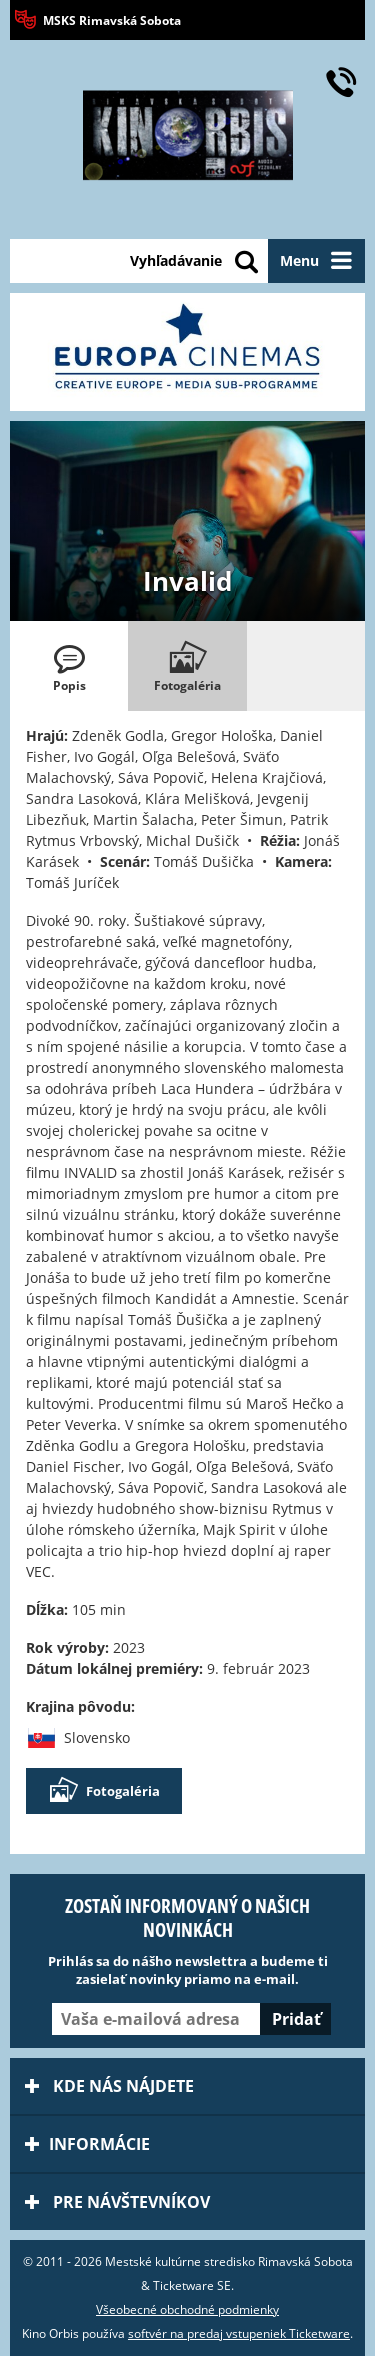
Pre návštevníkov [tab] (117, 2202)
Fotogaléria (104, 1791)
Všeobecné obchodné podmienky (187, 2309)
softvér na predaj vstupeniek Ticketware (239, 2333)
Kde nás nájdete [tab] (109, 2086)
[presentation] (69, 666)
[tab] (69, 666)
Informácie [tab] (87, 2144)
